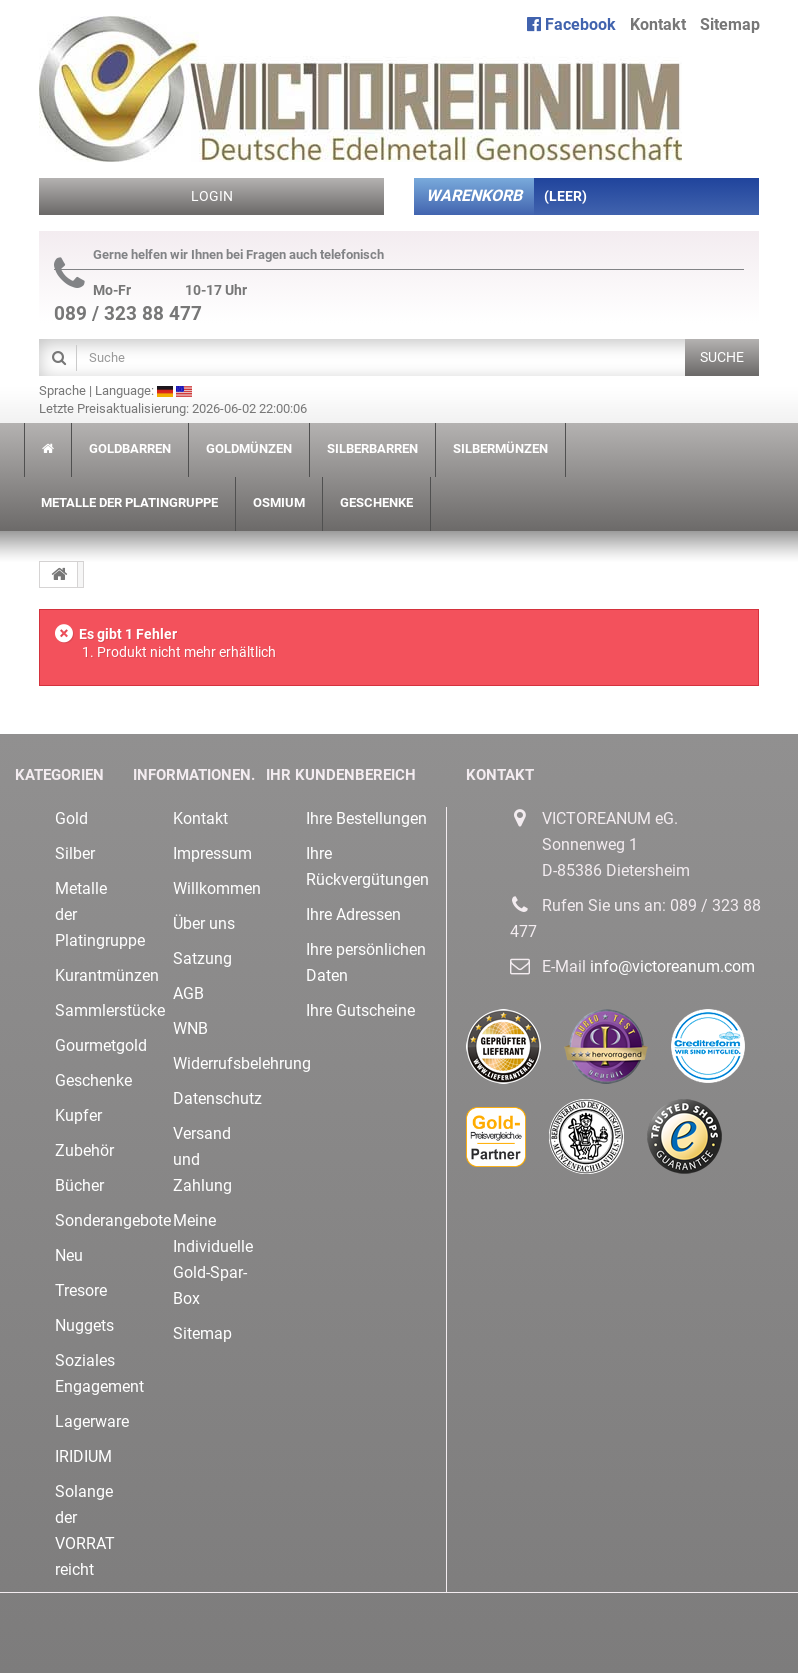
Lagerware (92, 1421)
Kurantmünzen (107, 975)
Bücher (79, 1185)
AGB (188, 993)
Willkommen (217, 888)
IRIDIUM (83, 1456)
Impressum (212, 853)
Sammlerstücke (110, 1010)
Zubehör (84, 1150)
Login (212, 196)
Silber (75, 853)
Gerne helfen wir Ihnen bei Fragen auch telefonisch (219, 255)
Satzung (202, 958)
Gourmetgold (101, 1045)
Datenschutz (217, 1098)
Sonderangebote (113, 1220)
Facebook (571, 24)
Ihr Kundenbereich (341, 775)
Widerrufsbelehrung (242, 1063)
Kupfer (78, 1115)
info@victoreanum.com (672, 966)
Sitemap (730, 24)
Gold (71, 818)
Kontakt (658, 24)
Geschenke (93, 1080)
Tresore (81, 1290)
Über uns (204, 923)
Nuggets (84, 1325)
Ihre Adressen (353, 914)
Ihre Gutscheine (360, 1010)
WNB (190, 1028)
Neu (69, 1255)
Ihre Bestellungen (366, 818)
